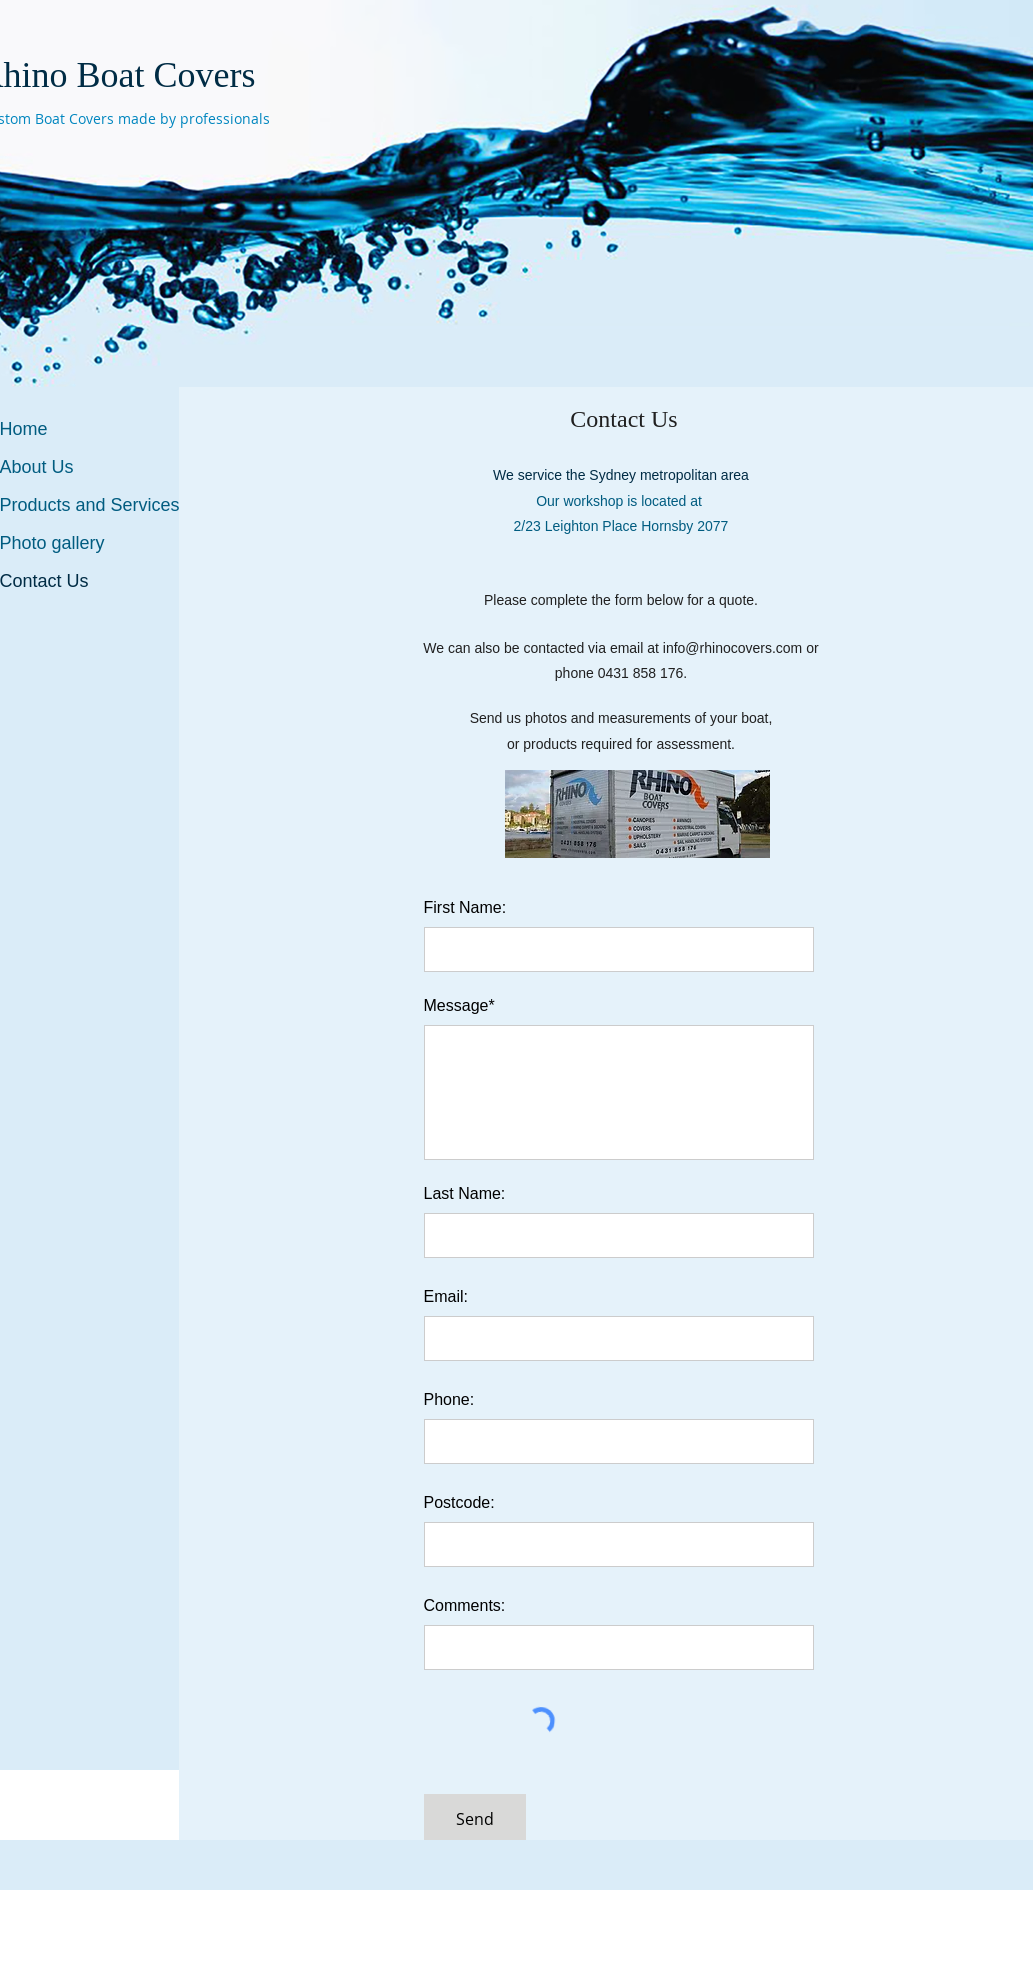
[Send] (475, 1819)
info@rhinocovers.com (733, 648)
